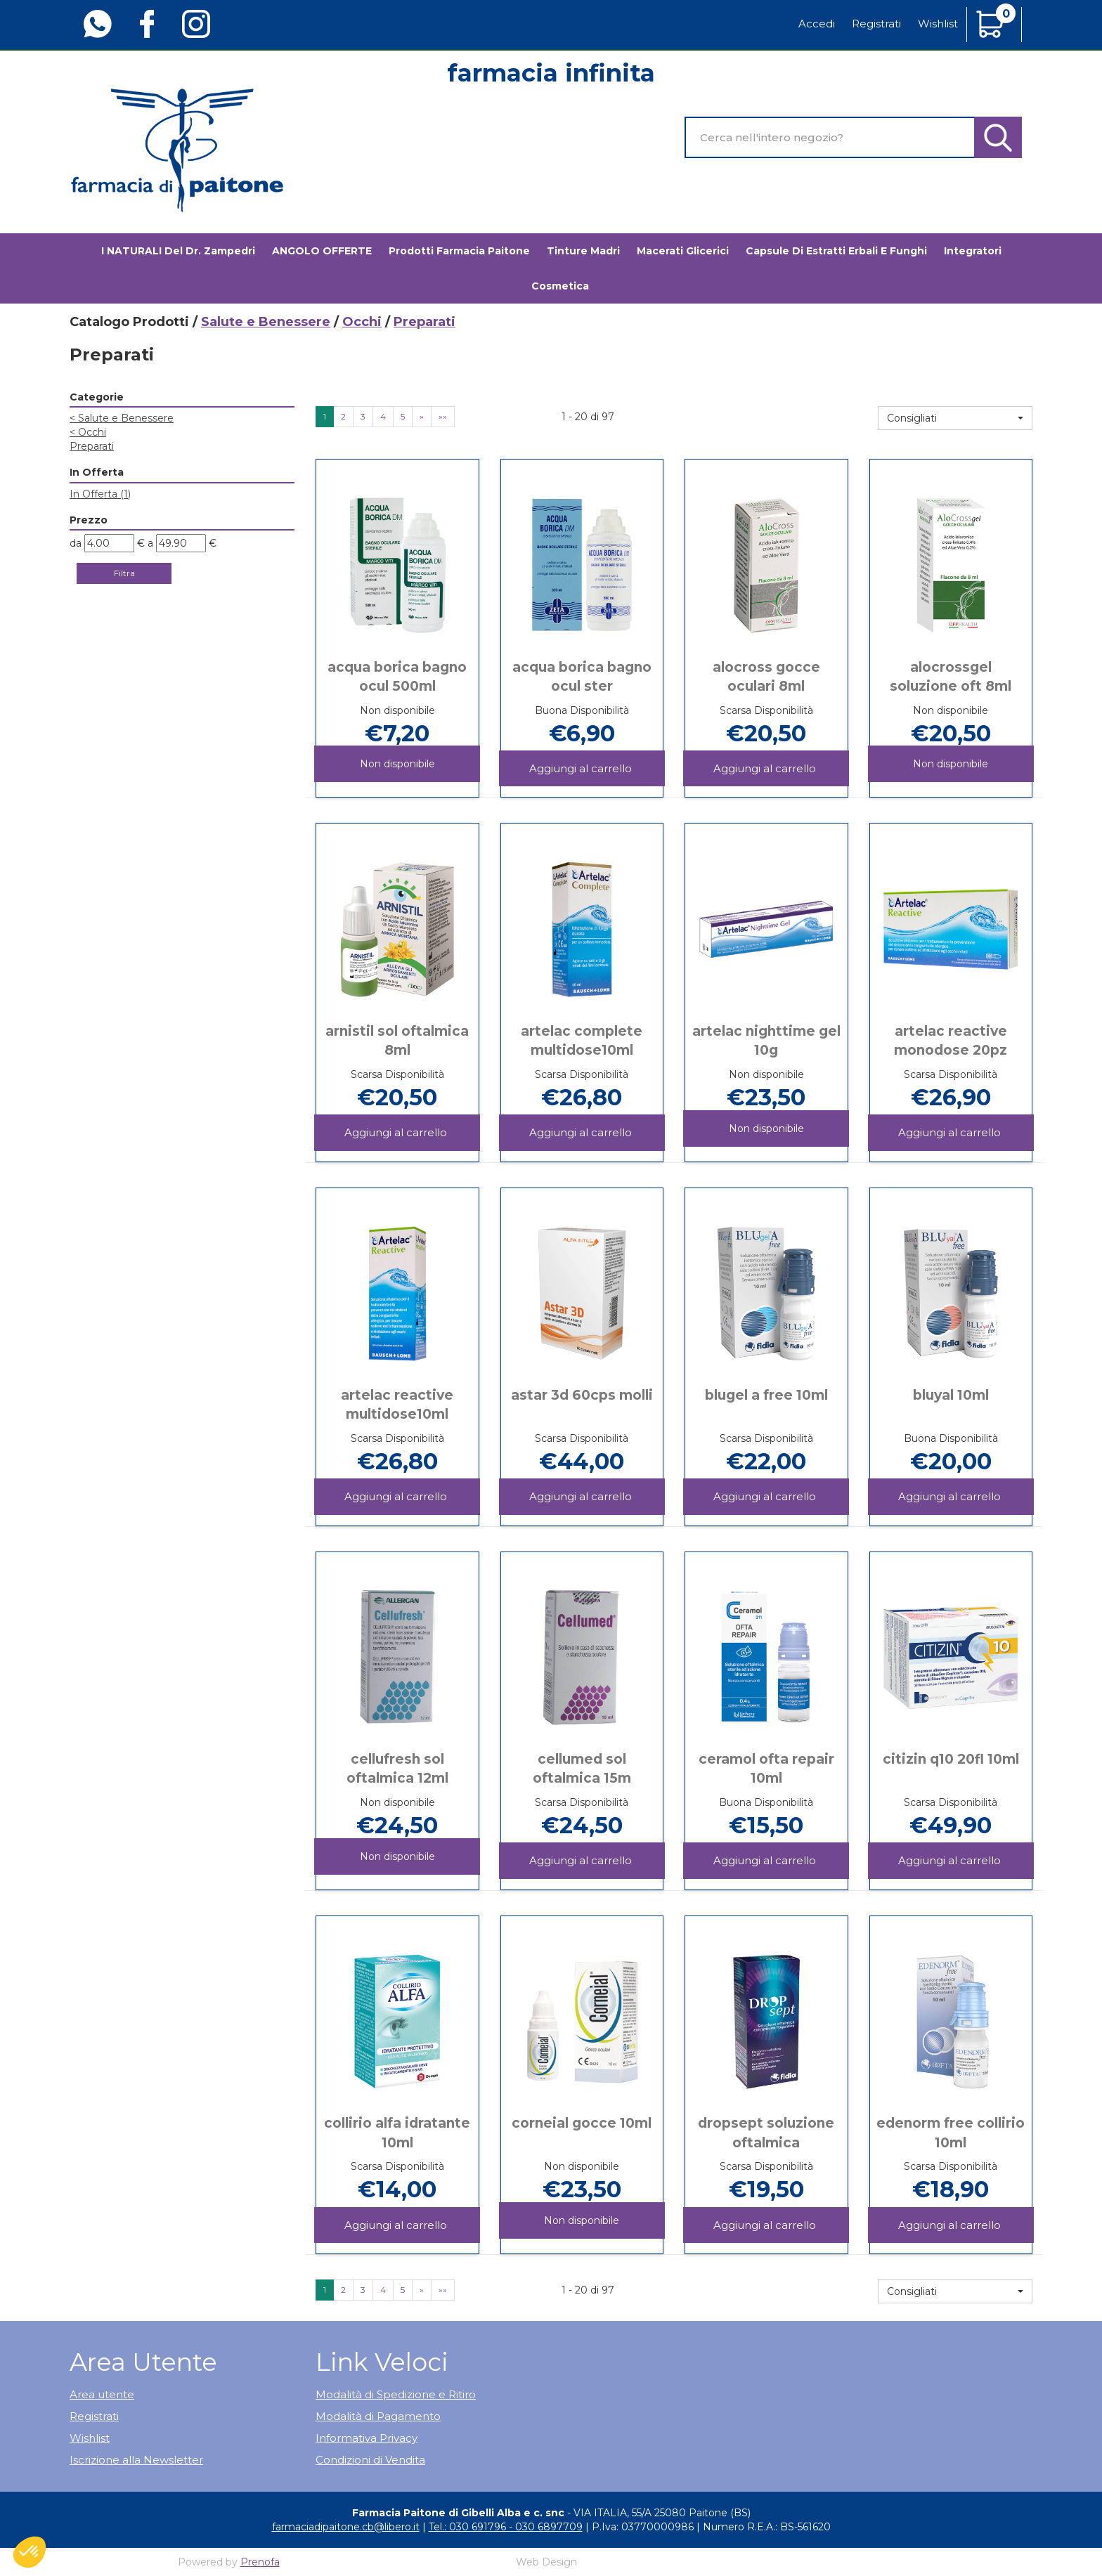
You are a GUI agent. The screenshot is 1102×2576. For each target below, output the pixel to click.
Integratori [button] (972, 251)
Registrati (876, 23)
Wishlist (938, 23)
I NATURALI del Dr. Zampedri (178, 251)
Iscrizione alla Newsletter (136, 2459)
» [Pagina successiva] (422, 416)
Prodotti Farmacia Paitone (459, 251)
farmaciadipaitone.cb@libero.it (346, 2526)
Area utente (102, 2394)
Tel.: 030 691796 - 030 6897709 (506, 2526)
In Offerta (100, 494)
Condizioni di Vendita (370, 2459)
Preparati (92, 446)
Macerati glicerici (683, 251)
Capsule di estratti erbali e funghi (836, 251)
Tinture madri (583, 251)
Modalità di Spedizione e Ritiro (396, 2394)
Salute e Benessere (265, 322)
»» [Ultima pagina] (443, 416)
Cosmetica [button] (560, 286)
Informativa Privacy (366, 2438)
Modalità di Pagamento (378, 2416)
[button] (955, 418)
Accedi (816, 23)
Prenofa (260, 2562)
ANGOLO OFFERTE (322, 251)
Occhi (362, 322)
